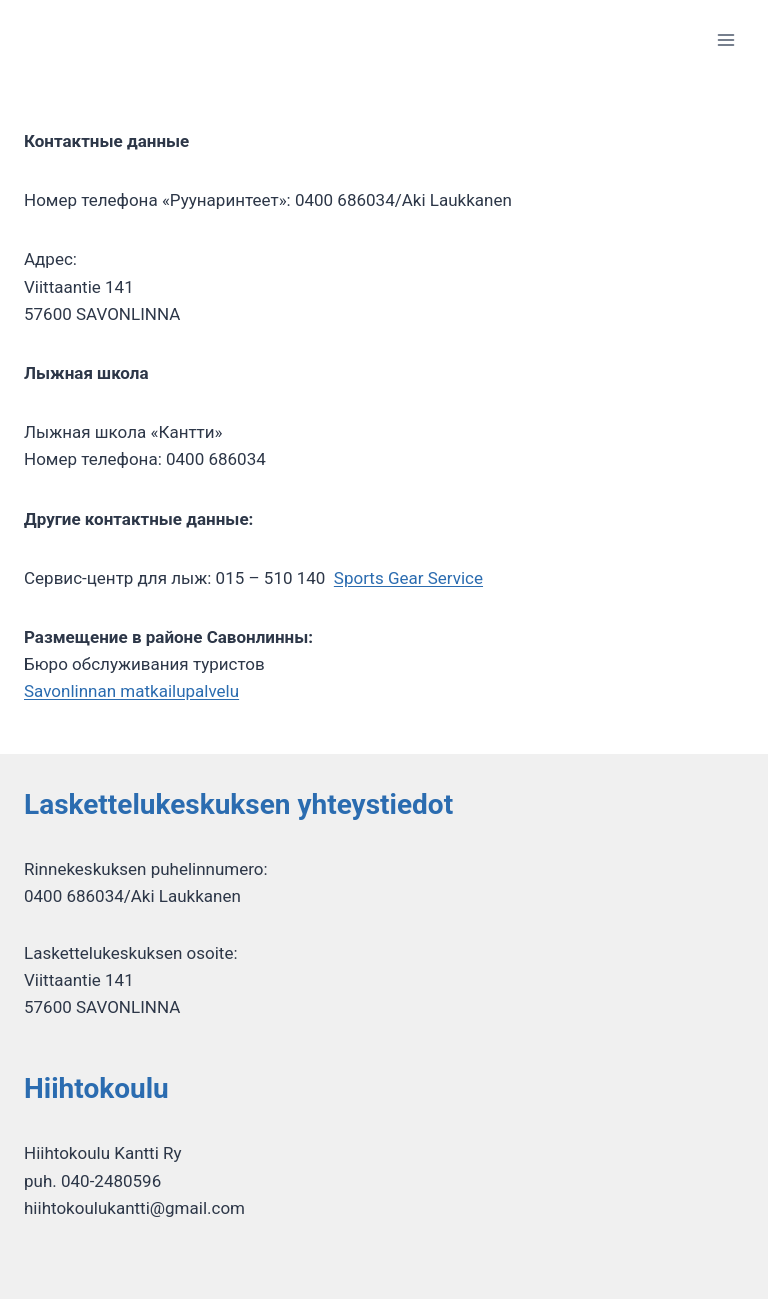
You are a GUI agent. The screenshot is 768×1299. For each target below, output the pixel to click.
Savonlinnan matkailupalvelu (131, 691)
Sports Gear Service (408, 578)
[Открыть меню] (725, 39)
